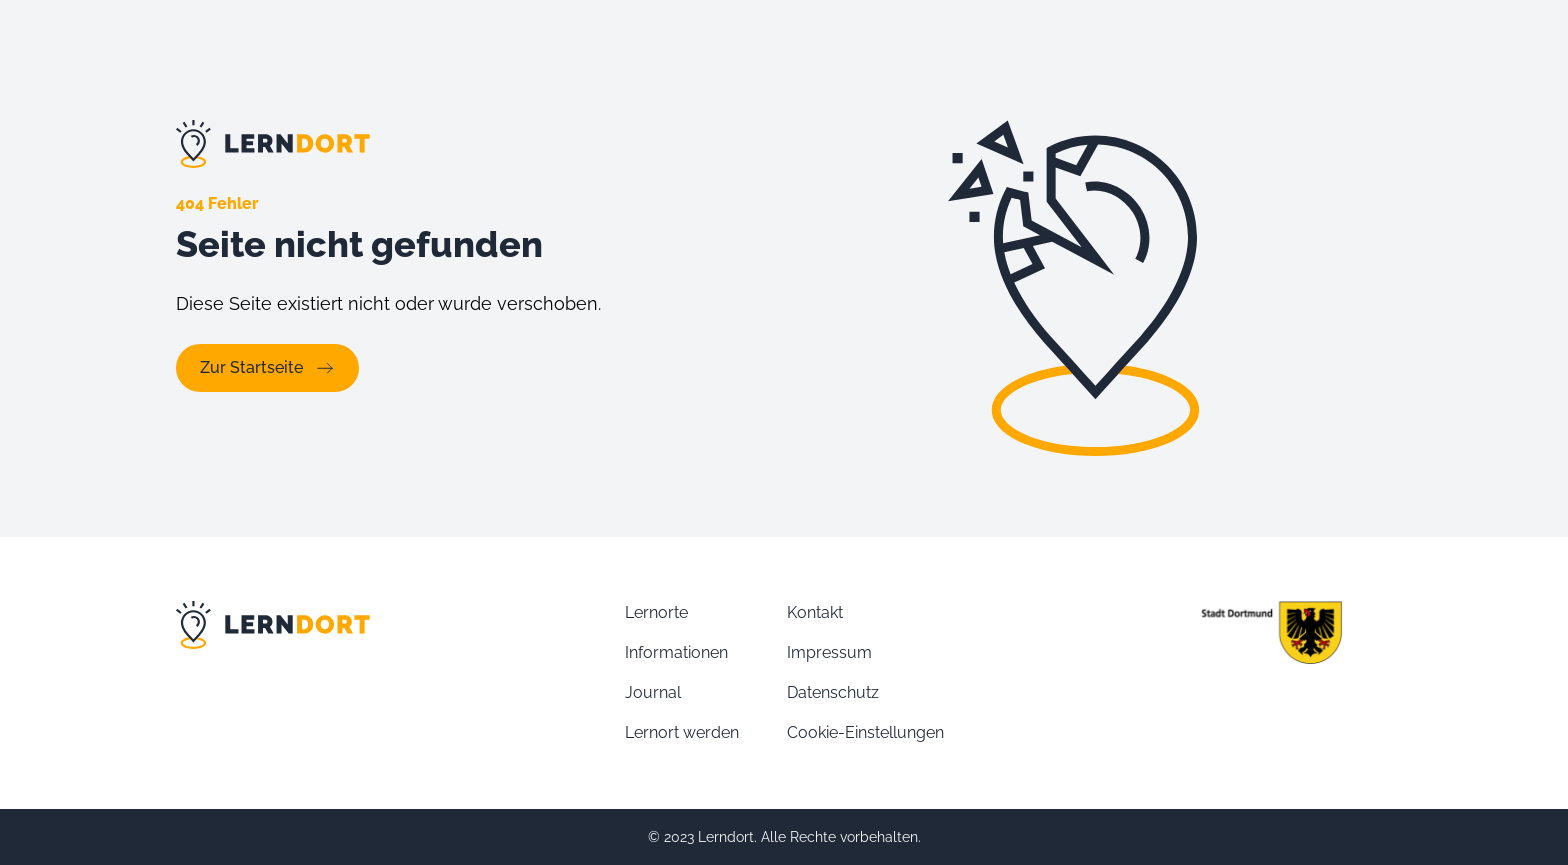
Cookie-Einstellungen (865, 732)
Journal (653, 692)
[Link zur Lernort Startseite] (470, 144)
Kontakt (815, 612)
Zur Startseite (267, 368)
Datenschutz (833, 692)
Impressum (829, 652)
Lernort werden (682, 732)
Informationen (676, 652)
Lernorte (656, 612)
